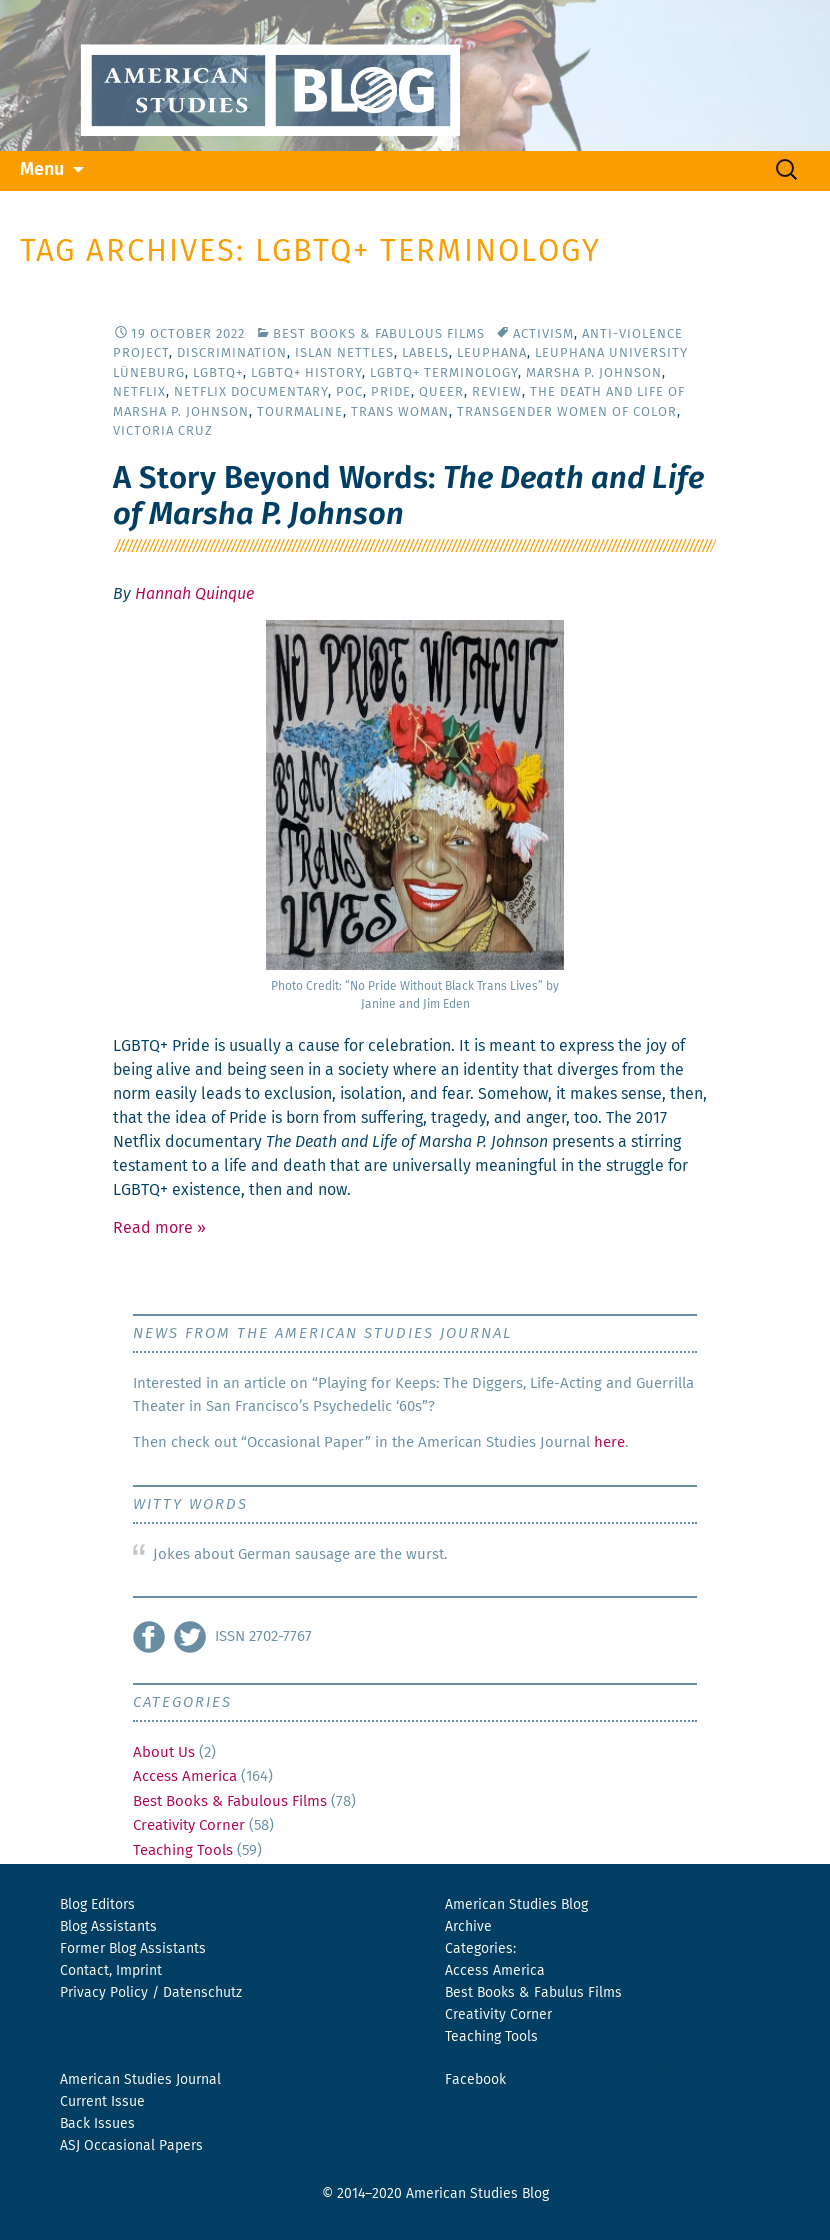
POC (349, 392)
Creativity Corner (189, 1825)
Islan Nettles (344, 353)
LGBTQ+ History (306, 373)
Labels (425, 353)
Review (497, 392)
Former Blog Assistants (133, 1949)
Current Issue (102, 2102)
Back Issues (97, 2124)
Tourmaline (300, 412)
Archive (468, 1927)
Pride (391, 392)
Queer (441, 392)
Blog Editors (97, 1905)
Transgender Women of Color (567, 412)
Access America (185, 1776)
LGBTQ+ (218, 373)
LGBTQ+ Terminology (444, 373)
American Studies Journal (140, 2080)
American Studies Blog (516, 1905)
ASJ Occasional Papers (131, 2146)
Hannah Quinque (194, 594)
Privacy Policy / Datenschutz (151, 1993)
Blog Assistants (108, 1927)
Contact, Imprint (111, 1971)
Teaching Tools (183, 1850)
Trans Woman (400, 412)
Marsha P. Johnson (594, 373)
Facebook (475, 2080)
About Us (164, 1752)
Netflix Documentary (251, 392)
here (609, 1442)
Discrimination (232, 353)
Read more (159, 1228)
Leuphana (492, 353)
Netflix (139, 392)
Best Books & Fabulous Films (379, 334)
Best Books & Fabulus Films (533, 1993)
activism (543, 334)
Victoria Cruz (163, 431)
